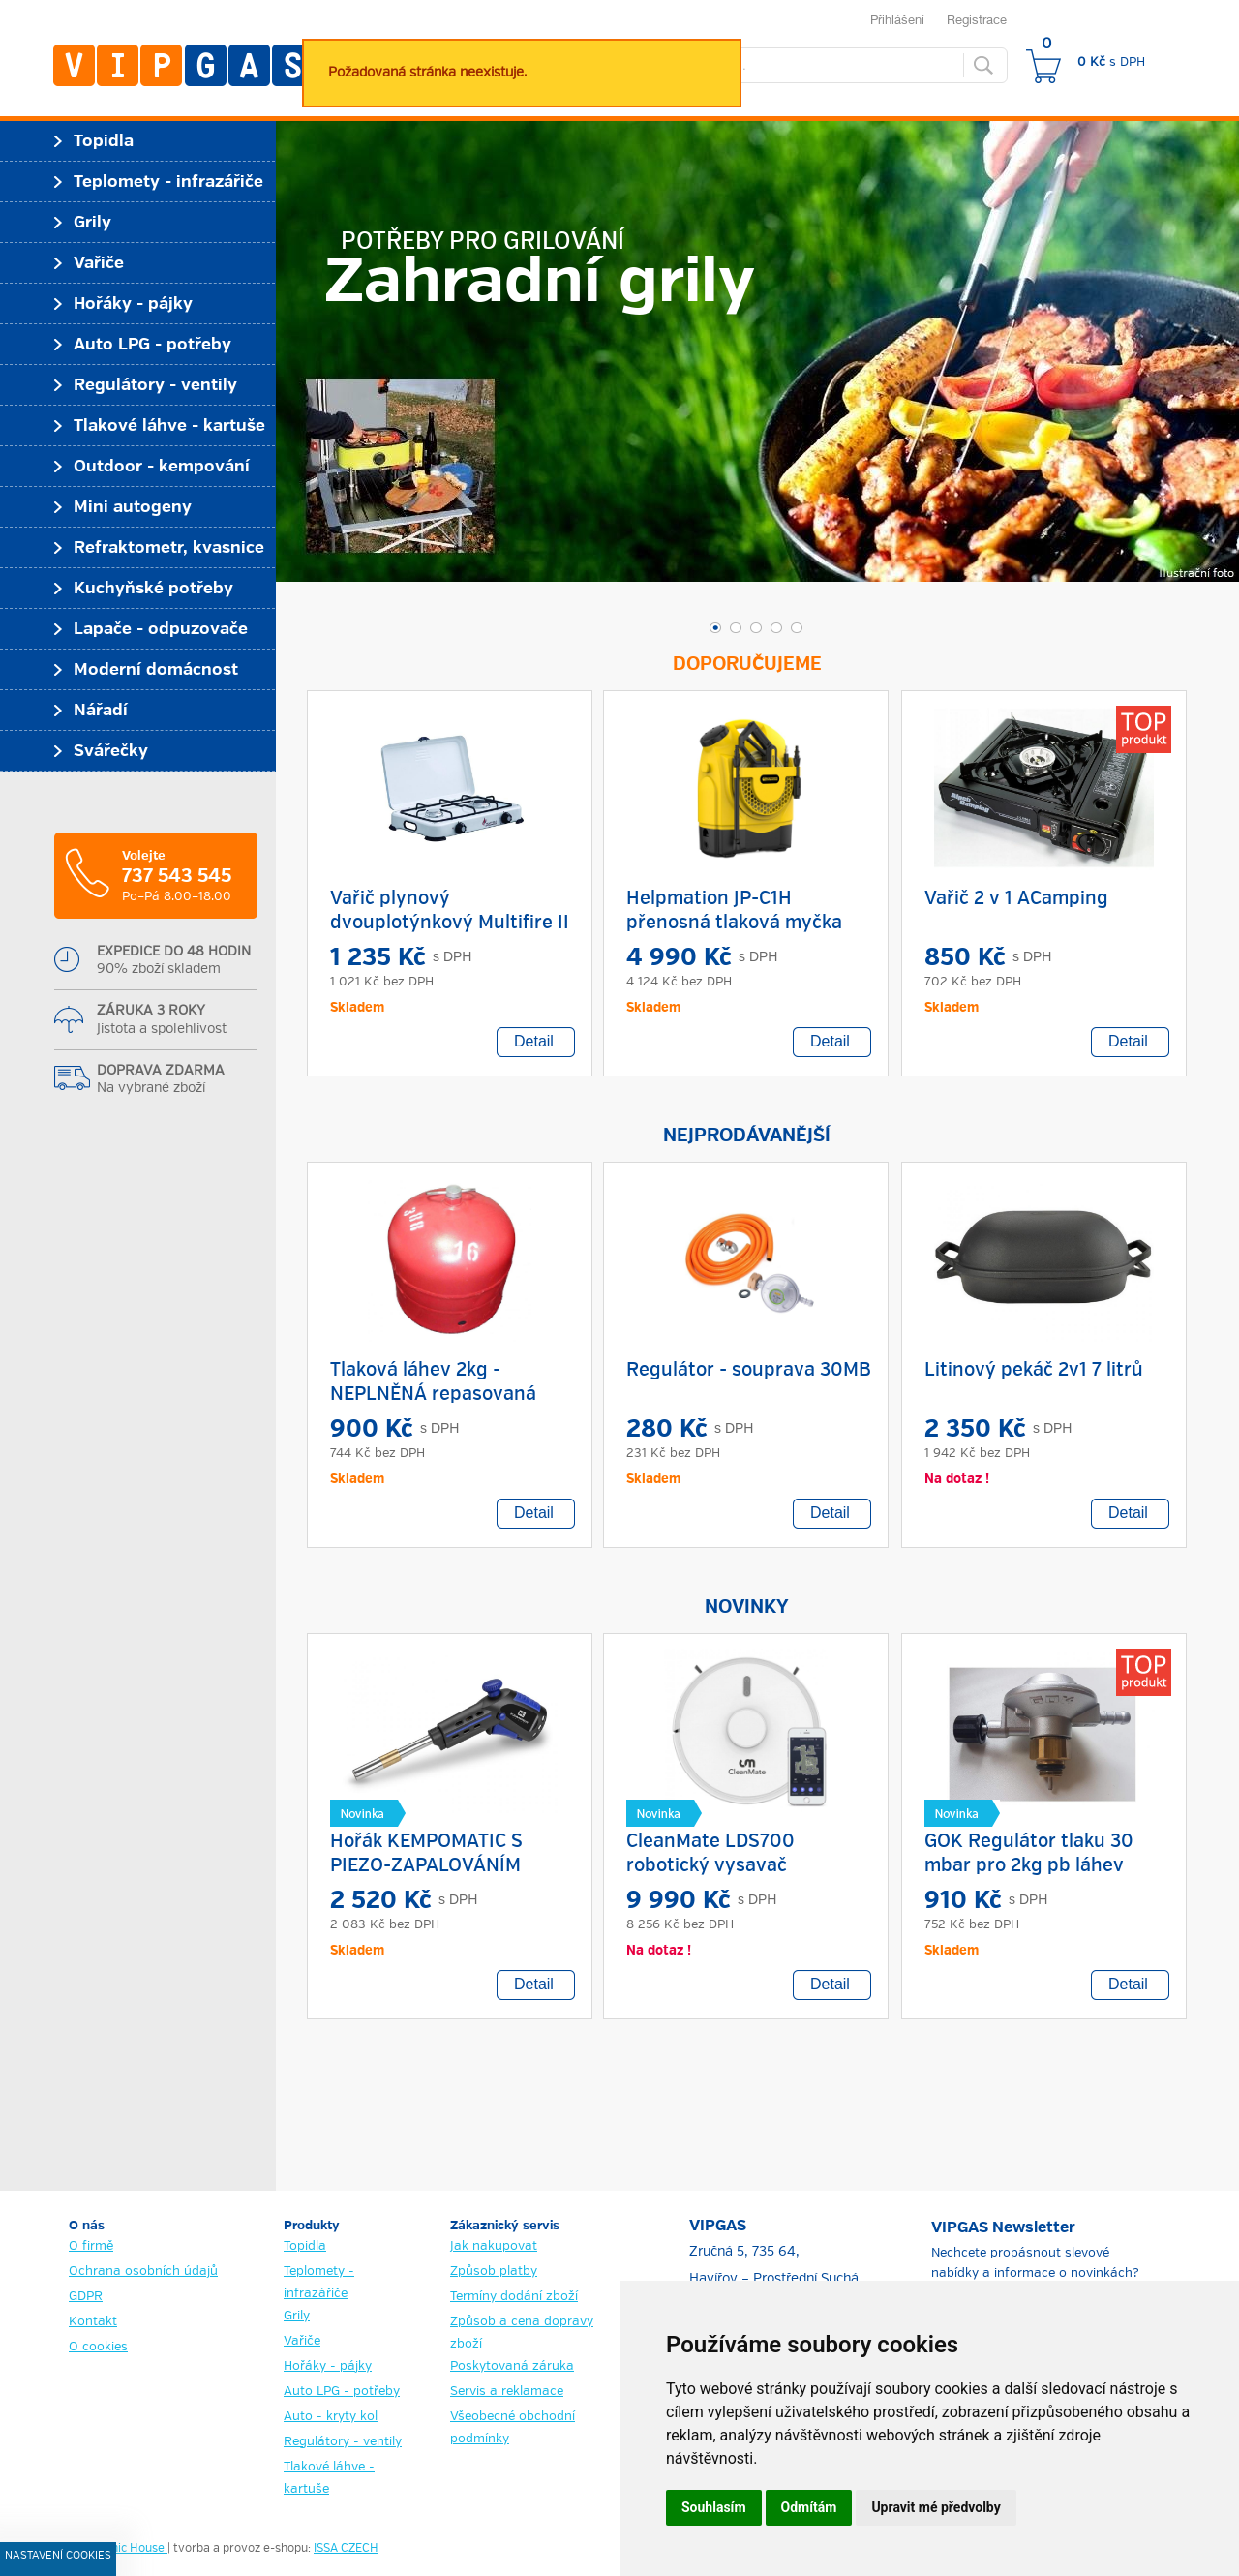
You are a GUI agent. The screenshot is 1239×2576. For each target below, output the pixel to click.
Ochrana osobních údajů (143, 2271)
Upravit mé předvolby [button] (935, 2507)
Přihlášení (897, 19)
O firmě (91, 2246)
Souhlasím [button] (713, 2507)
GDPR (86, 2296)
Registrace (977, 19)
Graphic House (126, 2549)
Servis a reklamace (506, 2391)
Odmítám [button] (809, 2507)
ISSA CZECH (346, 2549)
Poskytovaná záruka (512, 2366)
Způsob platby (493, 2271)
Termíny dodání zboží (514, 2296)
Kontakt (93, 2322)
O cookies (98, 2347)
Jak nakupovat (493, 2246)
